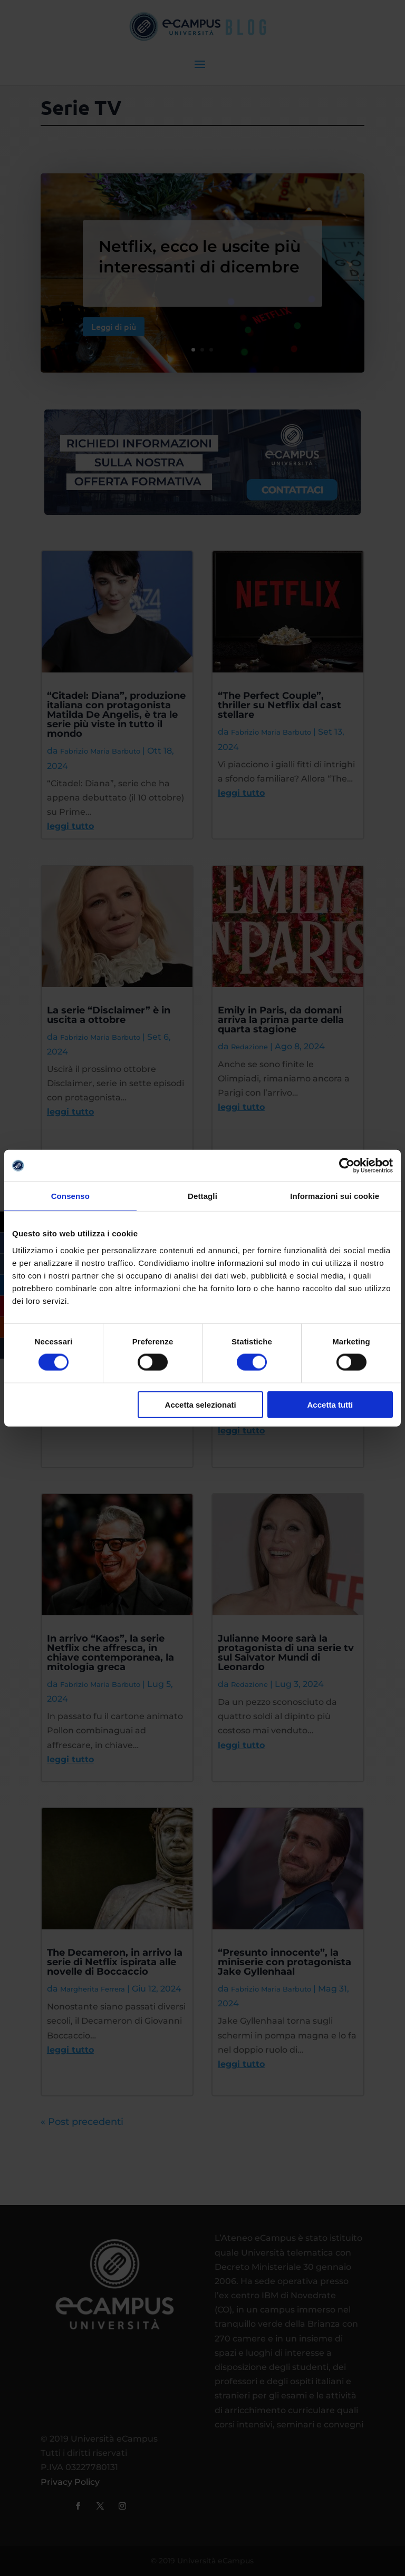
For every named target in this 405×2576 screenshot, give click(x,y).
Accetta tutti (330, 1404)
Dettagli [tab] (202, 1196)
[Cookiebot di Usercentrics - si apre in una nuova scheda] (347, 1166)
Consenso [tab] (70, 1196)
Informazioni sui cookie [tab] (334, 1196)
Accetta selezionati (200, 1404)
